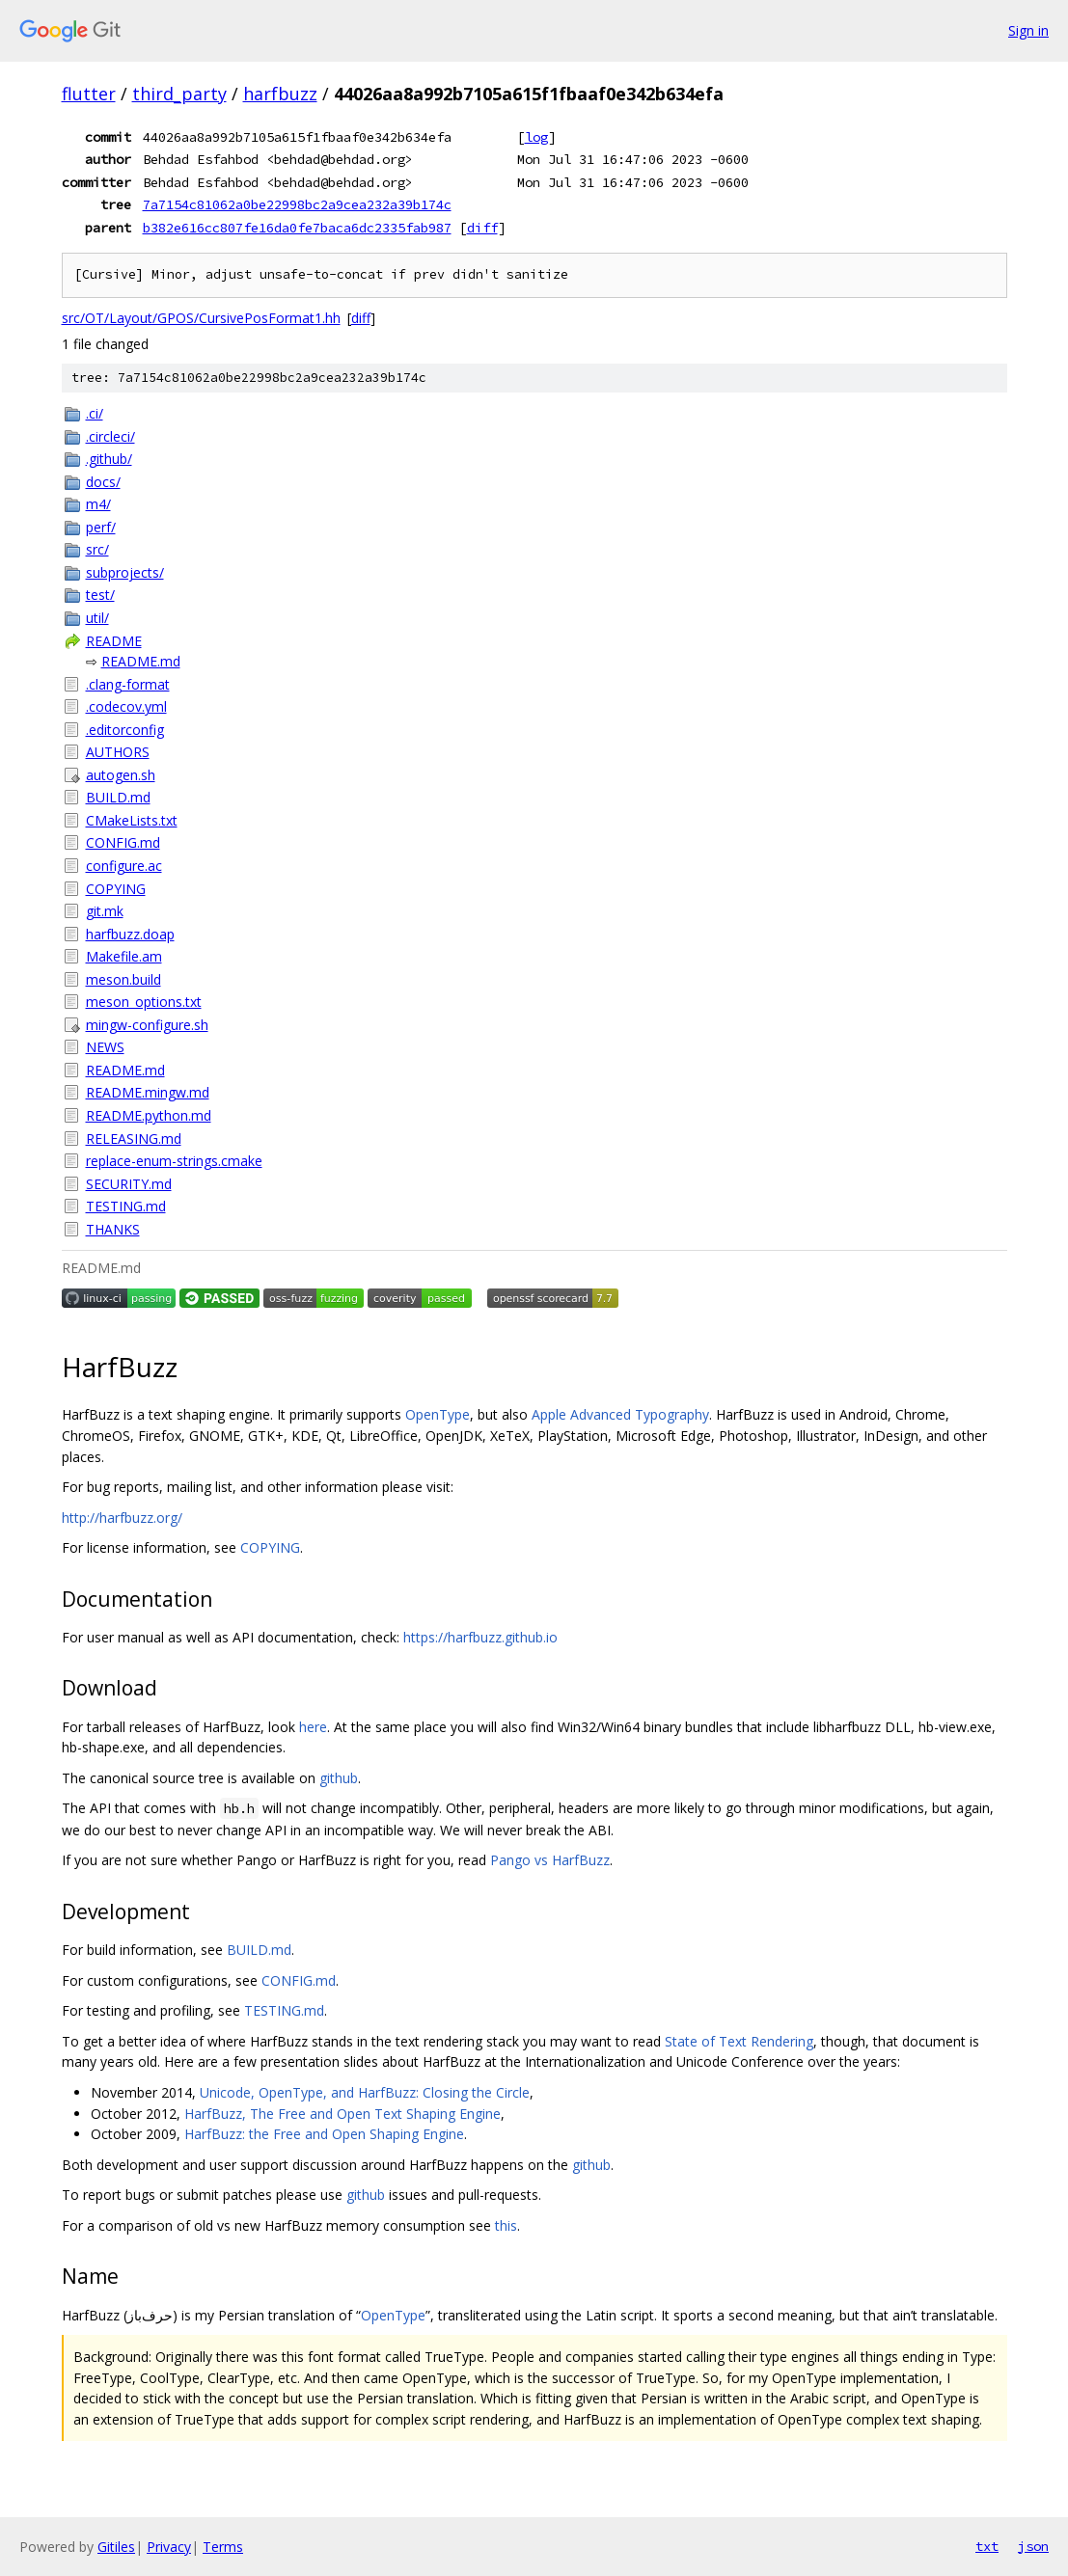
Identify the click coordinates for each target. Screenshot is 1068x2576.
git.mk (104, 911)
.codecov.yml (126, 706)
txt (987, 2546)
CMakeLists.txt (132, 820)
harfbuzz (280, 93)
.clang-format (128, 684)
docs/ (103, 482)
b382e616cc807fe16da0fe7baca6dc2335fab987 (297, 227)
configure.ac (124, 865)
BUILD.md (118, 797)
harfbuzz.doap (130, 934)
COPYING (116, 889)
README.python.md (148, 1115)
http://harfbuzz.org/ (122, 1517)
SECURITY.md (129, 1184)
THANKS (113, 1229)
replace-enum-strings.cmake (174, 1161)
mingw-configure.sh (147, 1025)
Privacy (169, 2546)
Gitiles (116, 2546)
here (313, 1727)
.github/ (109, 458)
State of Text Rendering (739, 2041)
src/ (97, 549)
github (338, 1778)
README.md (140, 661)
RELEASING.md (133, 1138)
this (506, 2225)
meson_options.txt (144, 1001)
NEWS (105, 1047)
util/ (97, 618)
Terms (223, 2546)
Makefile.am (124, 956)
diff (482, 227)
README (114, 641)
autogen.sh (120, 775)
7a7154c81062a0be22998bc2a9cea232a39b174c (297, 204)
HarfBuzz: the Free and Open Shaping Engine (324, 2134)
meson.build (123, 979)
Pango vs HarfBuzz (550, 1860)
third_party (179, 93)
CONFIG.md (123, 842)
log (536, 137)
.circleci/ (110, 436)
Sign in (1028, 30)
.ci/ (94, 413)
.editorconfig (125, 729)
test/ (100, 594)
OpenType (437, 1414)
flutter (89, 93)
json (1033, 2546)
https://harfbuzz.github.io (480, 1637)
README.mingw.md (147, 1092)
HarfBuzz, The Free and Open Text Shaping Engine (342, 2113)
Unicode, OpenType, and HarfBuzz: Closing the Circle (365, 2092)
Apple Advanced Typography (620, 1414)
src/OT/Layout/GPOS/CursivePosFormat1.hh (201, 318)
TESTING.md (126, 1206)
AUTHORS (118, 752)
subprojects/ (125, 572)
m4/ (98, 504)
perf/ (101, 527)
